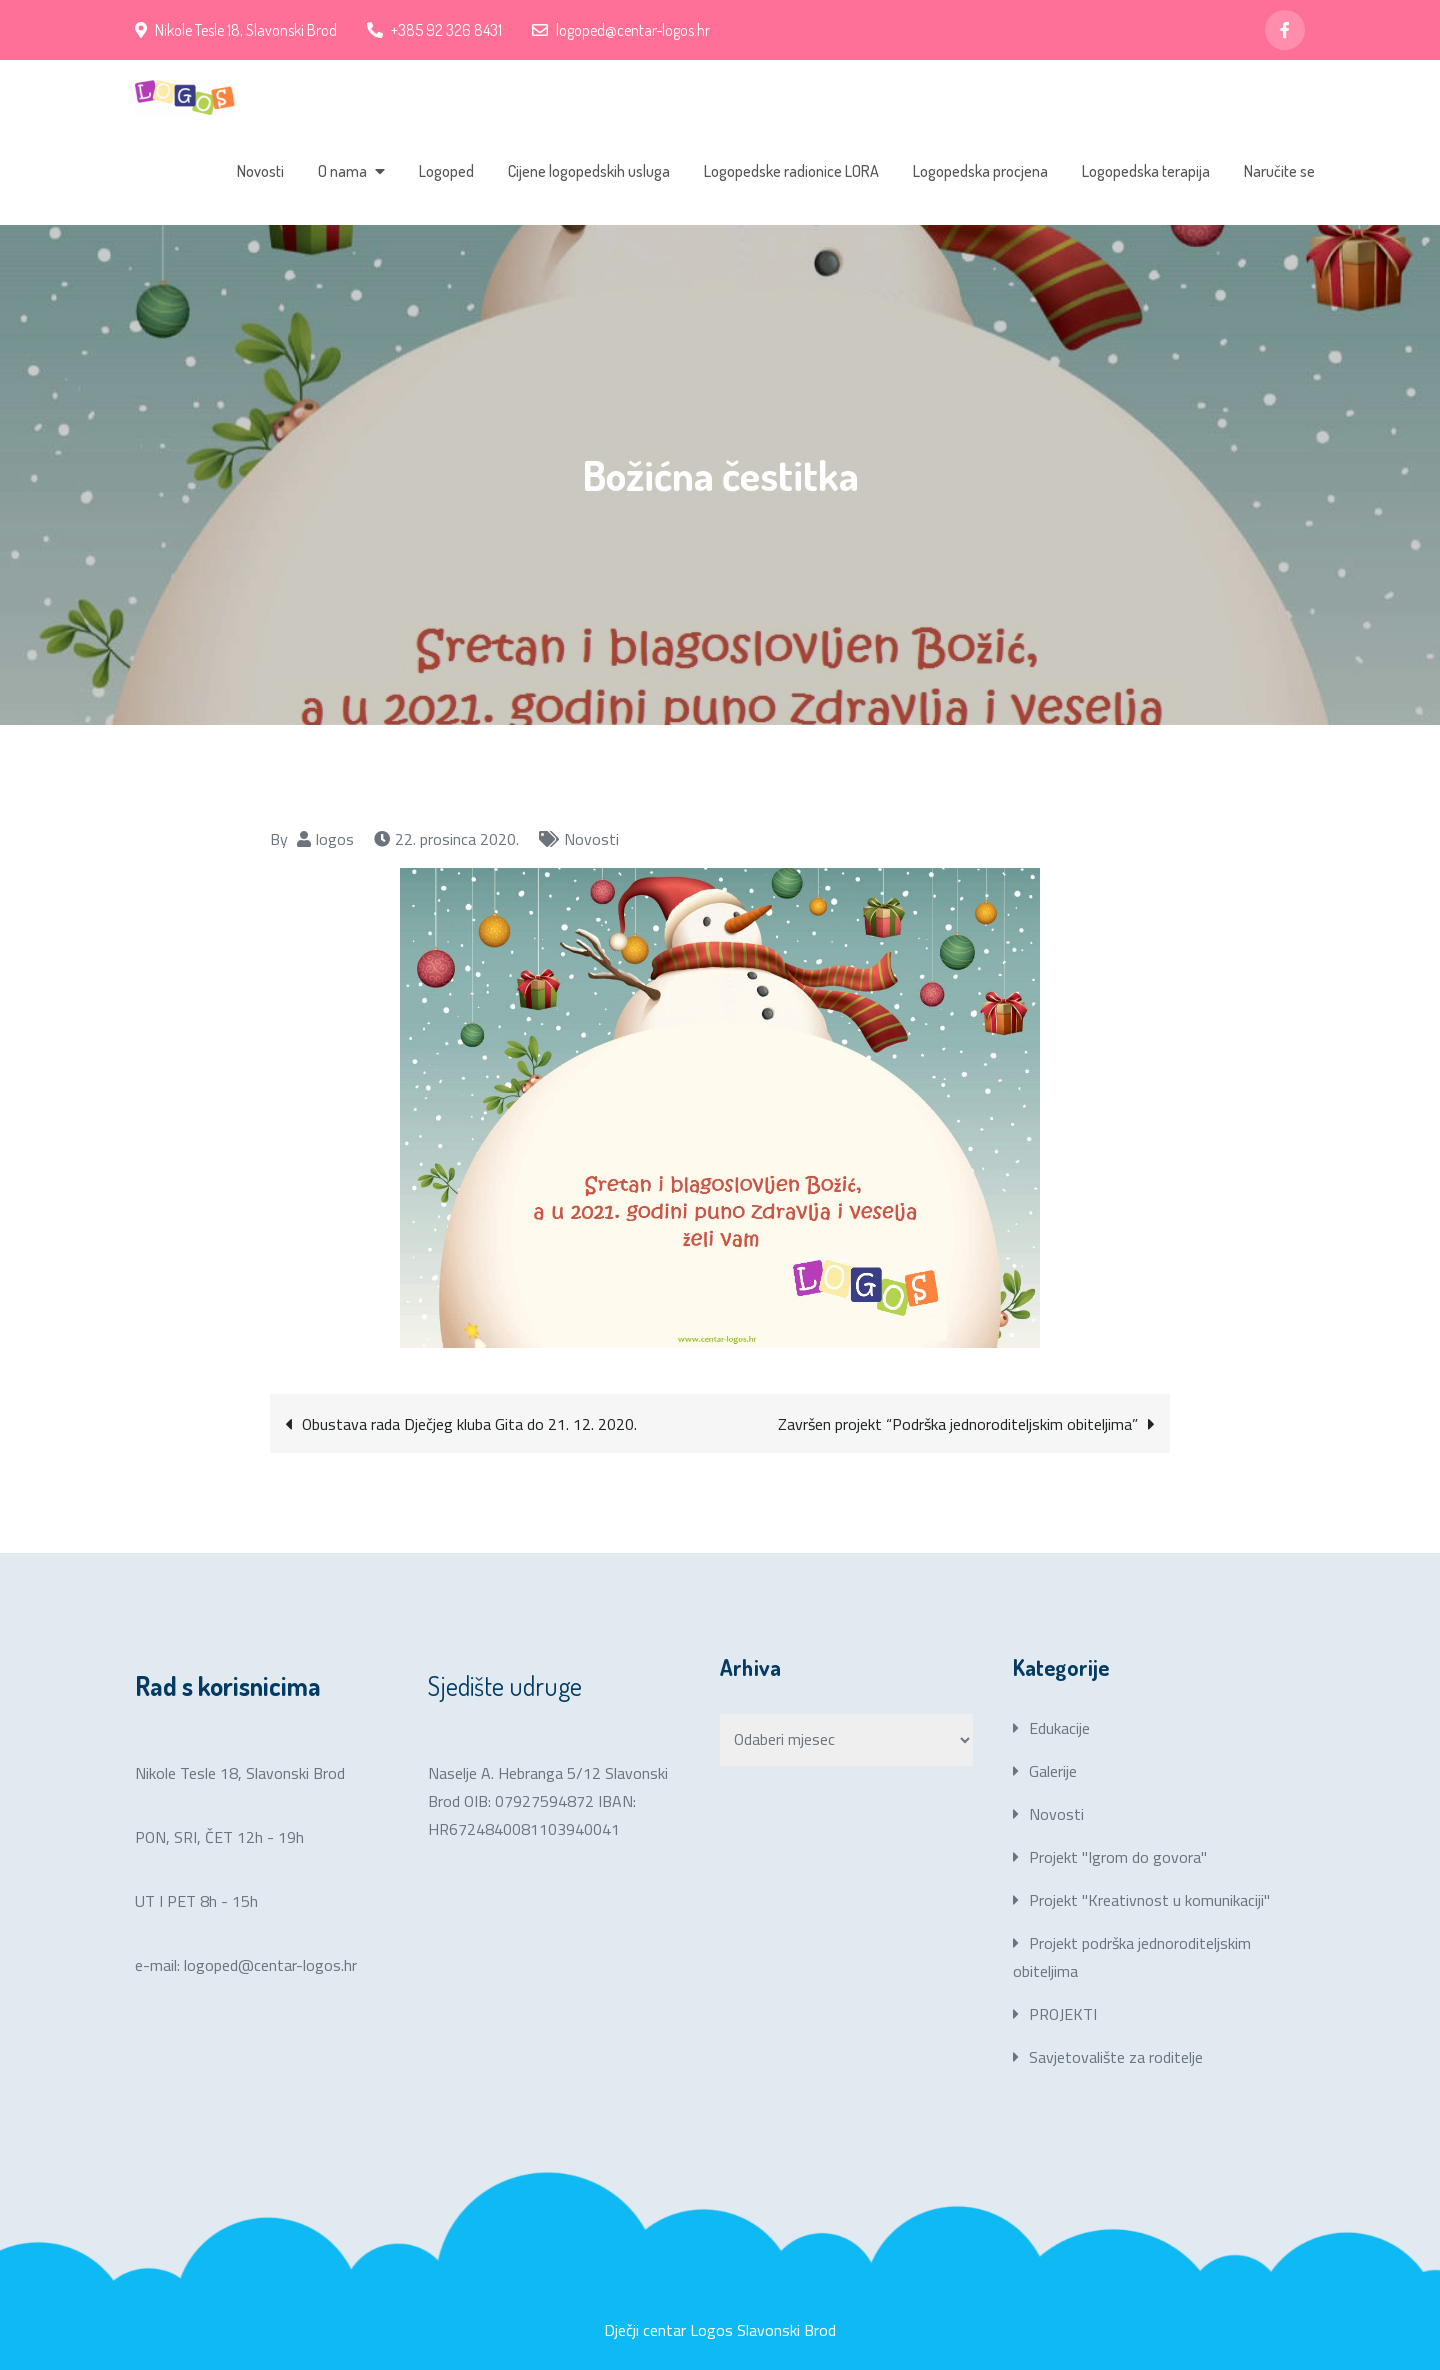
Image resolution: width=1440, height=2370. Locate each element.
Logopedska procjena (980, 171)
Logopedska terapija (1146, 171)
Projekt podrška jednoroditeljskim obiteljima (1132, 1957)
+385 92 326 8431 (434, 30)
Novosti (260, 171)
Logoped (446, 171)
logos (335, 839)
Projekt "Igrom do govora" (1118, 1857)
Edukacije (1059, 1728)
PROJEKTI (1063, 2014)
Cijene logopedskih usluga (589, 171)
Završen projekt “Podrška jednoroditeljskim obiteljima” (958, 1423)
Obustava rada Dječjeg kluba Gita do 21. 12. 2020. (469, 1423)
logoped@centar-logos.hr (621, 30)
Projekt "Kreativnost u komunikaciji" (1149, 1900)
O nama (342, 171)
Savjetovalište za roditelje (1116, 2057)
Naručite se (1279, 171)
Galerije (1053, 1771)
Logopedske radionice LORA (791, 171)
